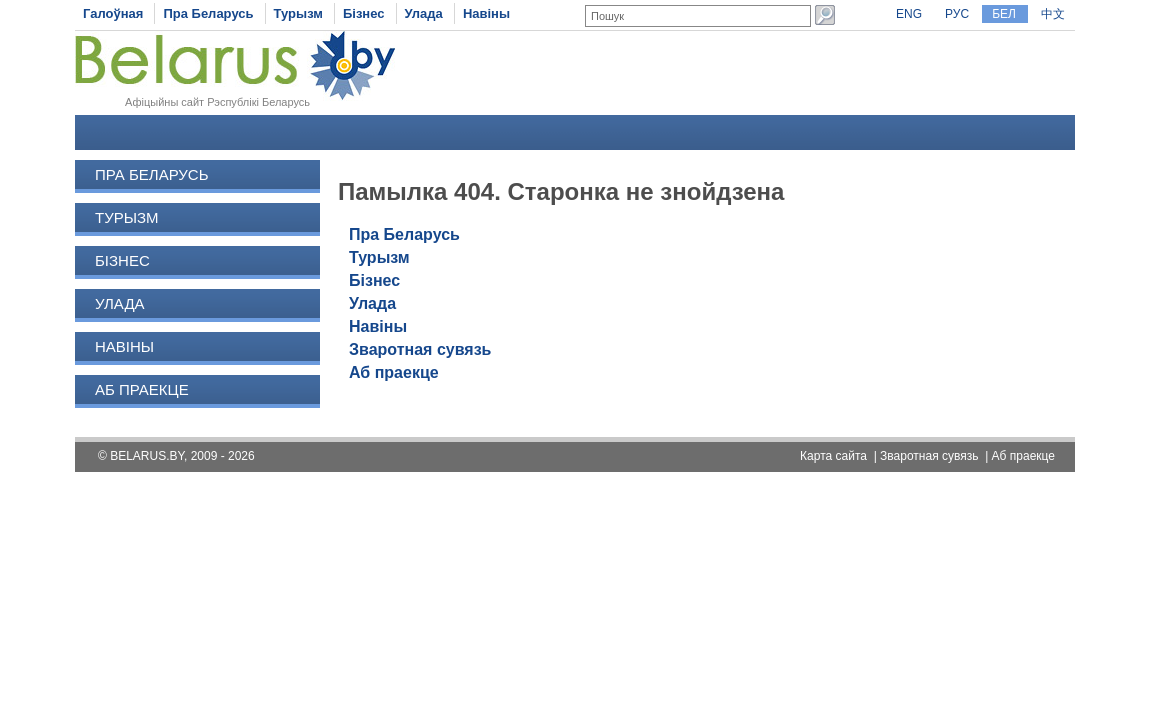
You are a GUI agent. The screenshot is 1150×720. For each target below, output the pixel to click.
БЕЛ (1004, 14)
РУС (957, 14)
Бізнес (364, 13)
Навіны (486, 13)
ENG (909, 14)
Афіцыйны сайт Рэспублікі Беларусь (217, 102)
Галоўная (113, 13)
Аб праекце (142, 389)
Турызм (298, 13)
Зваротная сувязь (420, 349)
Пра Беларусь (208, 13)
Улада (424, 13)
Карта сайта (833, 456)
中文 (1053, 14)
